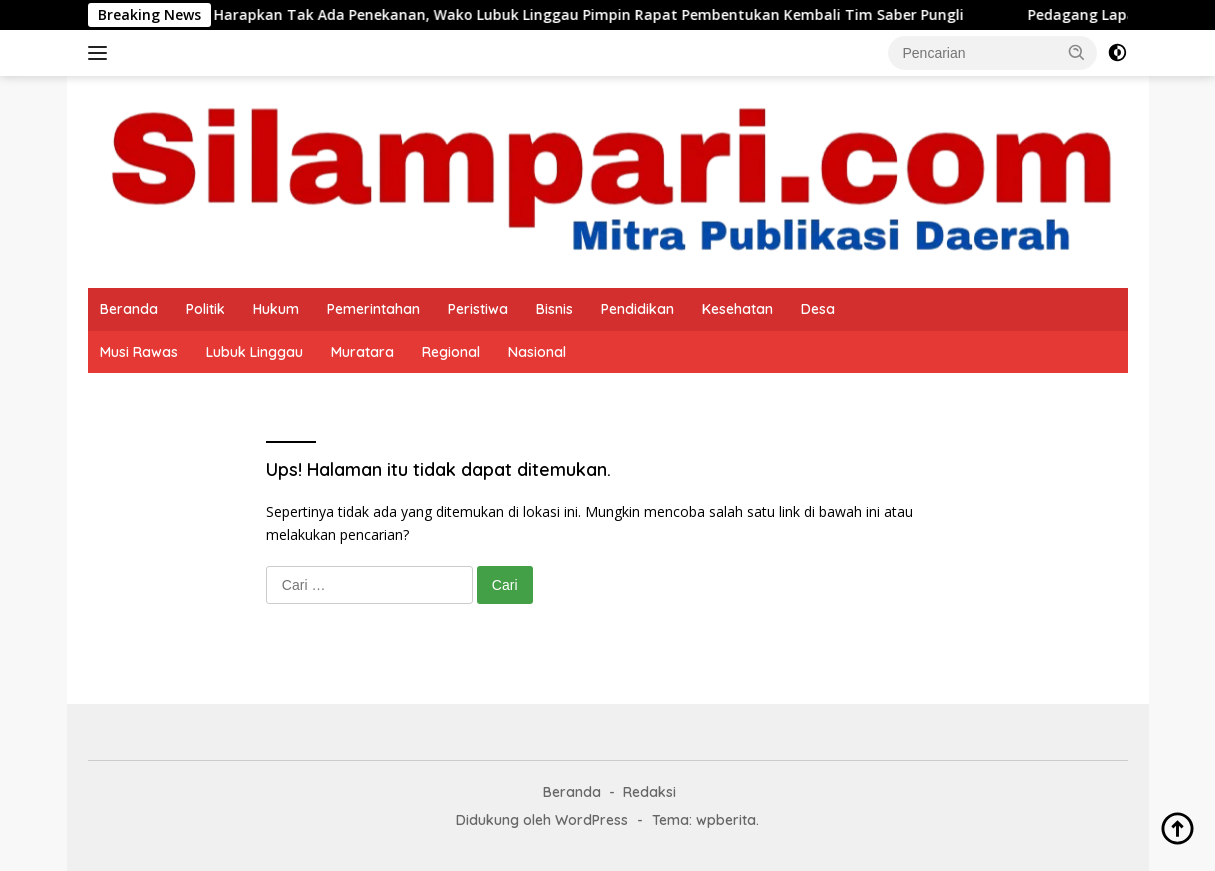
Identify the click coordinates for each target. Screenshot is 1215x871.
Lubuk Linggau (254, 352)
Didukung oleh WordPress (542, 820)
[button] (1077, 52)
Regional (451, 352)
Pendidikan (637, 309)
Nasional (537, 352)
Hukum (276, 309)
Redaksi (649, 792)
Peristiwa (478, 309)
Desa (818, 309)
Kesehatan (737, 309)
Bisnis (554, 309)
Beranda (129, 309)
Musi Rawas (139, 352)
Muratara (362, 352)
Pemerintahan (373, 309)
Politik (205, 309)
